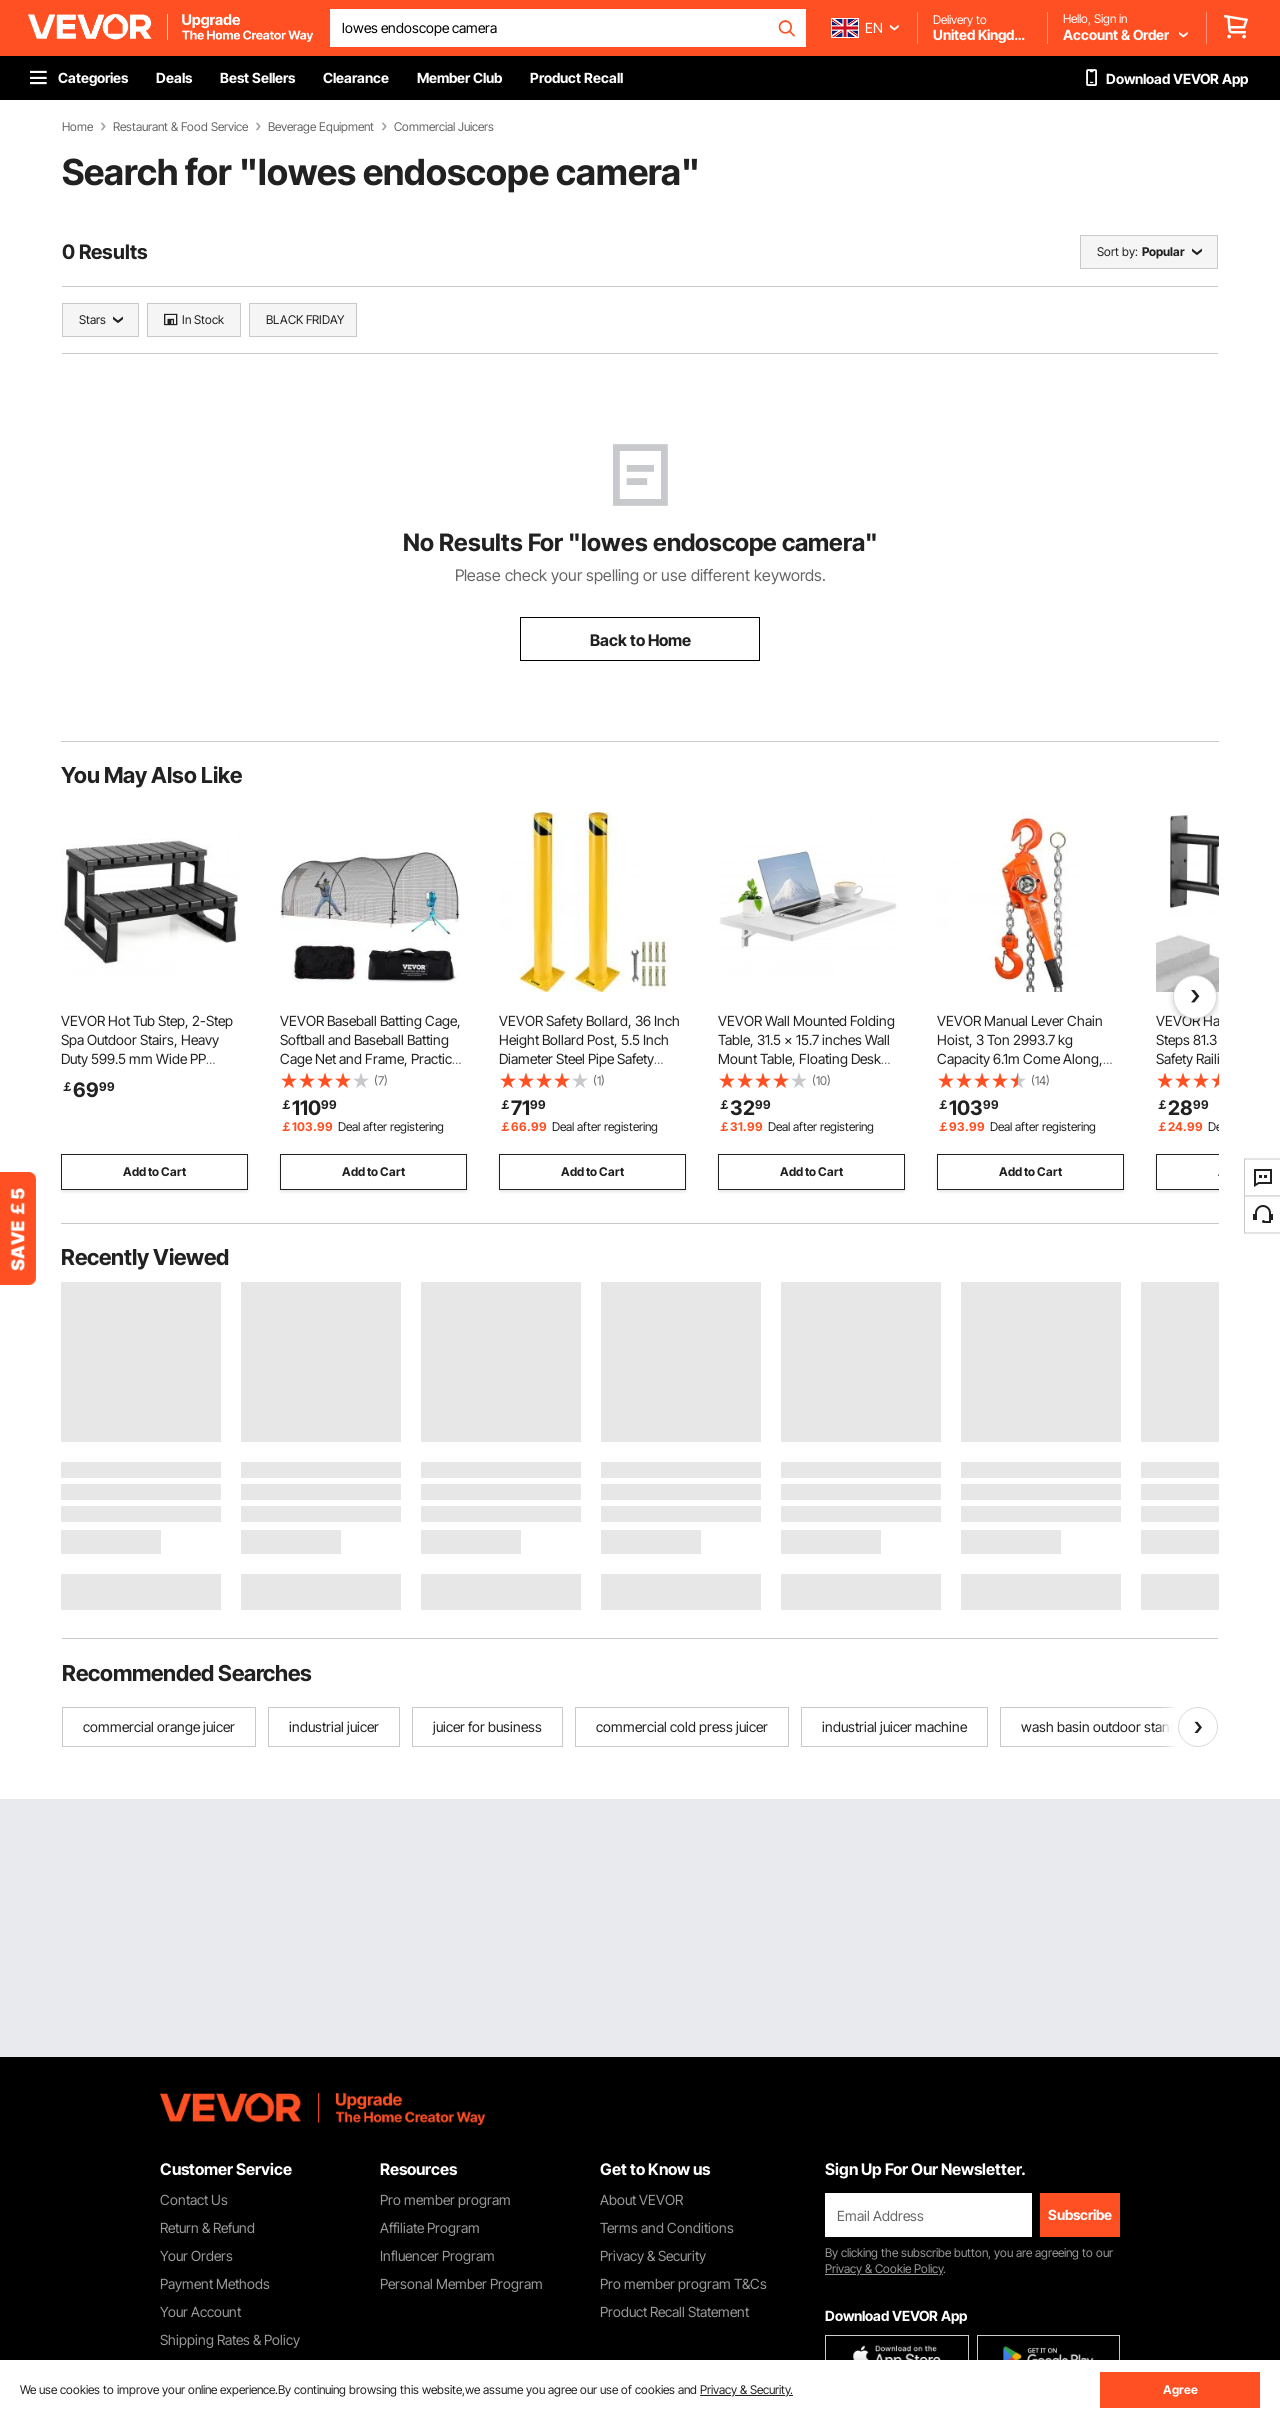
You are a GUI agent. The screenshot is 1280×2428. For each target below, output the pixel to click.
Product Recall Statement (674, 2311)
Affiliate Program (430, 2227)
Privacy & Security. (746, 2389)
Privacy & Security (653, 2255)
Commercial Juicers (444, 127)
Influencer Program (437, 2255)
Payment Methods (215, 2283)
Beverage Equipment (321, 127)
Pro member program (445, 2199)
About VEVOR (641, 2199)
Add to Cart (154, 1171)
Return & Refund (207, 2227)
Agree (1180, 2389)
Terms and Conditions (667, 2227)
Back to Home (640, 640)
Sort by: (1117, 251)
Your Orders (196, 2255)
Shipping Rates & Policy (230, 2339)
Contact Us (194, 2199)
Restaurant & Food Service (180, 127)
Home (77, 127)
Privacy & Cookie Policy (884, 2268)
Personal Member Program (461, 2283)
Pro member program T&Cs (683, 2283)
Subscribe (1080, 2214)
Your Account (200, 2311)
